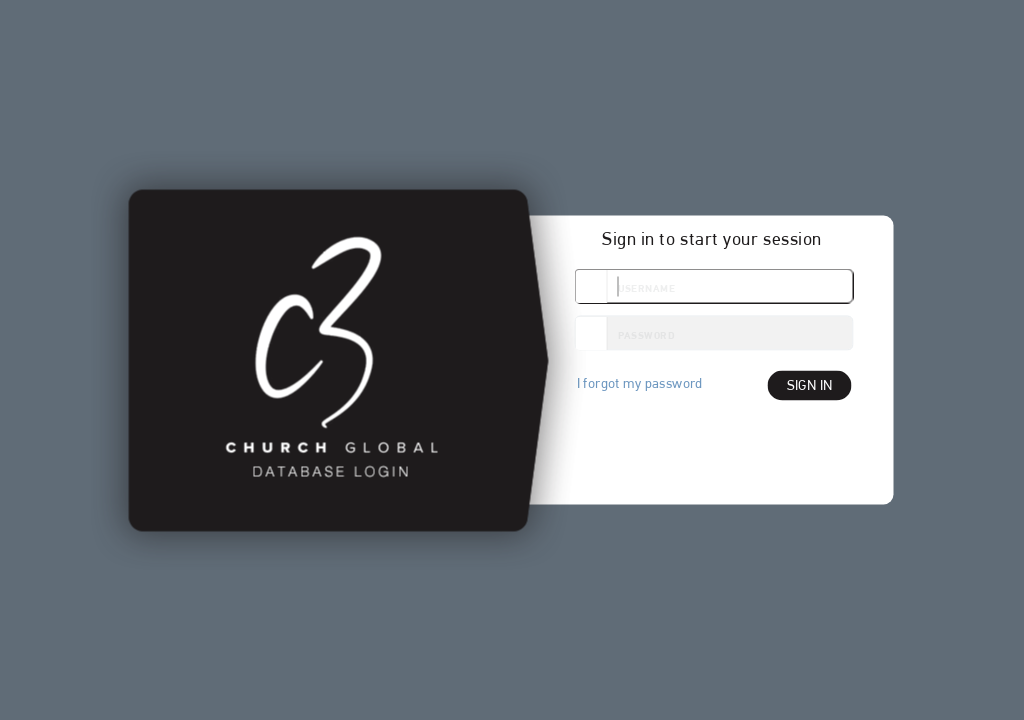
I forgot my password (640, 383)
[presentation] (725, 447)
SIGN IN (810, 385)
